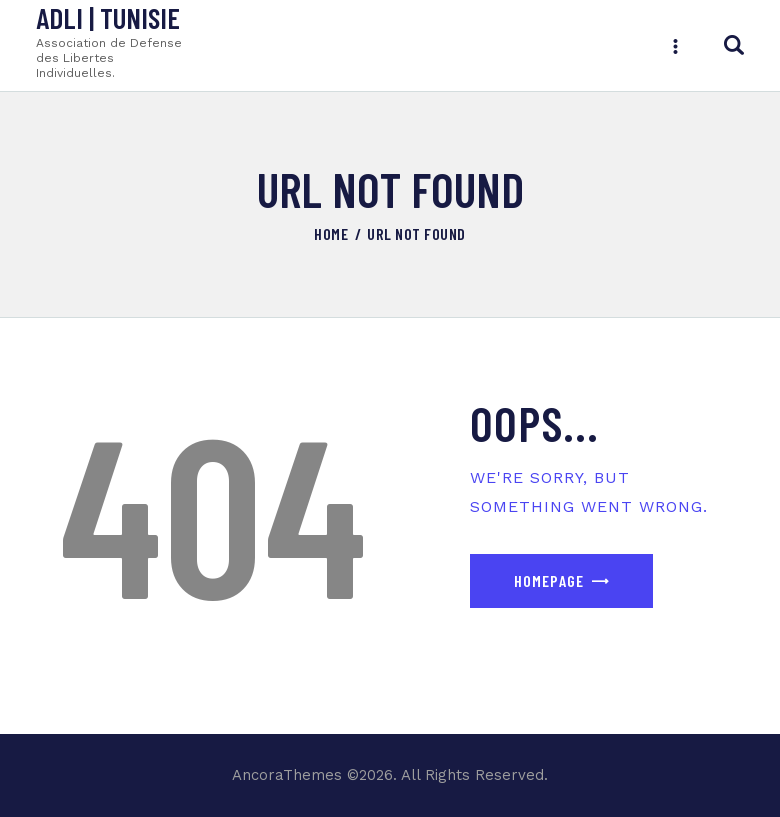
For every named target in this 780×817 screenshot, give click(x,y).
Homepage (549, 580)
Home (331, 233)
